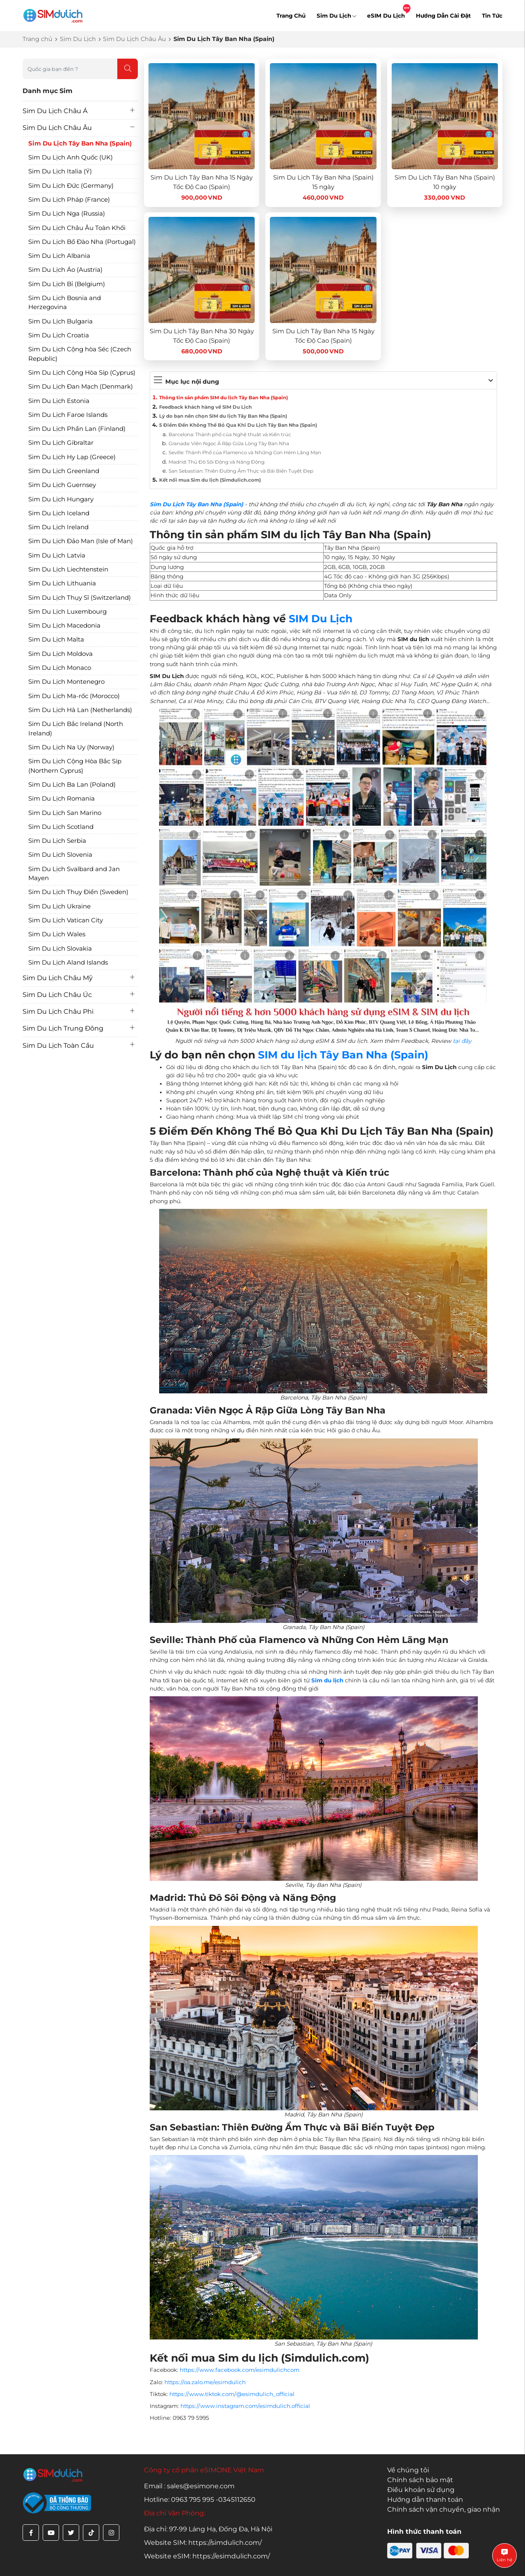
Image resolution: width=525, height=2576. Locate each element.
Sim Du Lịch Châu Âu (134, 39)
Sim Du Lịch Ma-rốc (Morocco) (74, 696)
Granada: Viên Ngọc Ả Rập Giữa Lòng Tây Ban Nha (229, 443)
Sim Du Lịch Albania (59, 255)
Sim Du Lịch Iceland (58, 513)
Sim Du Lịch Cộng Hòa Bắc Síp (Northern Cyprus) (74, 765)
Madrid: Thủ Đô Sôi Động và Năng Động (217, 462)
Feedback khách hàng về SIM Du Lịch (205, 407)
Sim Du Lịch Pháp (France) (69, 199)
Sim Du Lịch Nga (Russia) (66, 213)
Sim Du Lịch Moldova (60, 654)
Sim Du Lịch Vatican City (65, 920)
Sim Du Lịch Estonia (58, 401)
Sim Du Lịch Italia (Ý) (60, 171)
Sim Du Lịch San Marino (64, 813)
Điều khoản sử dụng (420, 2490)
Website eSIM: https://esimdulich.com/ (207, 2556)
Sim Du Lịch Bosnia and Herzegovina (64, 302)
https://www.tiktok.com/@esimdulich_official (231, 2394)
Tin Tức (492, 15)
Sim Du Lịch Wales (56, 934)
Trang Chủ (291, 15)
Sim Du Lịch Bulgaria (60, 321)
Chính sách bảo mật (420, 2480)
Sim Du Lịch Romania (61, 798)
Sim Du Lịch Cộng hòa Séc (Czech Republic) (79, 353)
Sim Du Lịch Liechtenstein (68, 569)
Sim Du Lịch (336, 15)
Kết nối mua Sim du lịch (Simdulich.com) (210, 480)
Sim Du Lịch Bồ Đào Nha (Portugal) (82, 242)
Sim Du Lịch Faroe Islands (67, 415)
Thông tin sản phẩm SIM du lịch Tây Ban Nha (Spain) (223, 398)
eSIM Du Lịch (386, 15)
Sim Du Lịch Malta (56, 639)
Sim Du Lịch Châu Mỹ (58, 978)
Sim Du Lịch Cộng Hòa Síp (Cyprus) (81, 372)
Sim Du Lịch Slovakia (60, 948)
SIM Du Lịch (320, 618)
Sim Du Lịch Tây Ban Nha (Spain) (80, 143)
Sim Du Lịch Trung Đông (63, 1028)
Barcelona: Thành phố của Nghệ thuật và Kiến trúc (230, 434)
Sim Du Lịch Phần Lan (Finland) (77, 428)
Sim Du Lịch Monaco (59, 667)
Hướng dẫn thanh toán (425, 2499)
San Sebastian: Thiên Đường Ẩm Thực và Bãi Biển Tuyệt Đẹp (241, 471)
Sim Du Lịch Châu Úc (57, 995)
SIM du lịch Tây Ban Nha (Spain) (343, 1055)
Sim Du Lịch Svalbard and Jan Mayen (74, 873)
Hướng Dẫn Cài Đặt (443, 15)
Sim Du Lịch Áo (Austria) (65, 269)
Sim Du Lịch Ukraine (59, 906)
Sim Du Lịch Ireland (58, 527)
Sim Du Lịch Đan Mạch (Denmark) (80, 386)
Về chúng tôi (408, 2470)
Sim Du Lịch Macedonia (64, 625)
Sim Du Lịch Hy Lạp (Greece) (72, 457)
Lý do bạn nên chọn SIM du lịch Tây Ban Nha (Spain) (223, 416)
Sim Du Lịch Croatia (58, 335)
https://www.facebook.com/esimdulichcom (239, 2370)
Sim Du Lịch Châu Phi (58, 1011)
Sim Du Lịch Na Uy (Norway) (71, 747)
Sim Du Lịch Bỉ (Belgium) (66, 284)
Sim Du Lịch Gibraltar (61, 442)
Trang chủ (37, 39)
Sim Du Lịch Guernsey (62, 485)
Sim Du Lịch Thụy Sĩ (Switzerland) (79, 597)
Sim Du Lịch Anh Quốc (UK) (70, 157)
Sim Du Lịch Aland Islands (68, 962)
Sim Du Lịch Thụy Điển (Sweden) (78, 892)
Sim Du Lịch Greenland (63, 471)
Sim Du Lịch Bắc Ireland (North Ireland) (75, 728)
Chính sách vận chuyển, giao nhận (443, 2509)
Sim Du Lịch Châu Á (55, 111)
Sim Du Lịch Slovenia (60, 854)
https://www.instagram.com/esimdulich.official (245, 2406)
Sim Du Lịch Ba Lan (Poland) (72, 784)
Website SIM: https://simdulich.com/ (203, 2542)
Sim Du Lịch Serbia (57, 840)
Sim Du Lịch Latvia (56, 555)
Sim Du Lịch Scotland (61, 827)
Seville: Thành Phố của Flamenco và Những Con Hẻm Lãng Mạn (245, 452)
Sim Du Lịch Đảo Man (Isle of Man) (80, 541)
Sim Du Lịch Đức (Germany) (71, 185)
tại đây (462, 1041)
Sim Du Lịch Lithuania (62, 583)
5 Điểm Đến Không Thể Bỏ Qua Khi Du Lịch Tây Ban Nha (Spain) (238, 425)
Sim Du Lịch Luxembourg (67, 611)
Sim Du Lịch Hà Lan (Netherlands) (80, 710)
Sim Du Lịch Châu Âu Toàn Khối (77, 228)
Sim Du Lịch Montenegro (66, 681)
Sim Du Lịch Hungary (61, 499)
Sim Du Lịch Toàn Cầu (58, 1045)
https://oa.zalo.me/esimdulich (205, 2382)
